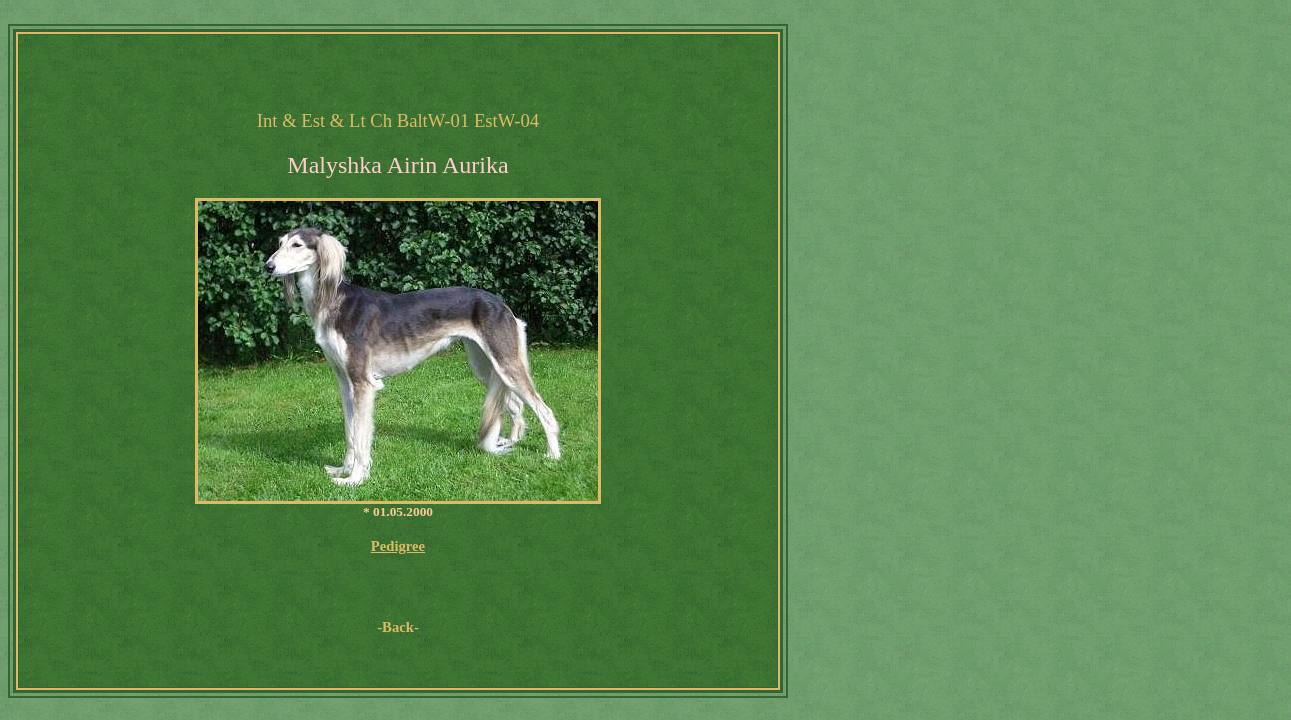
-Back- (398, 627)
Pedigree (398, 546)
